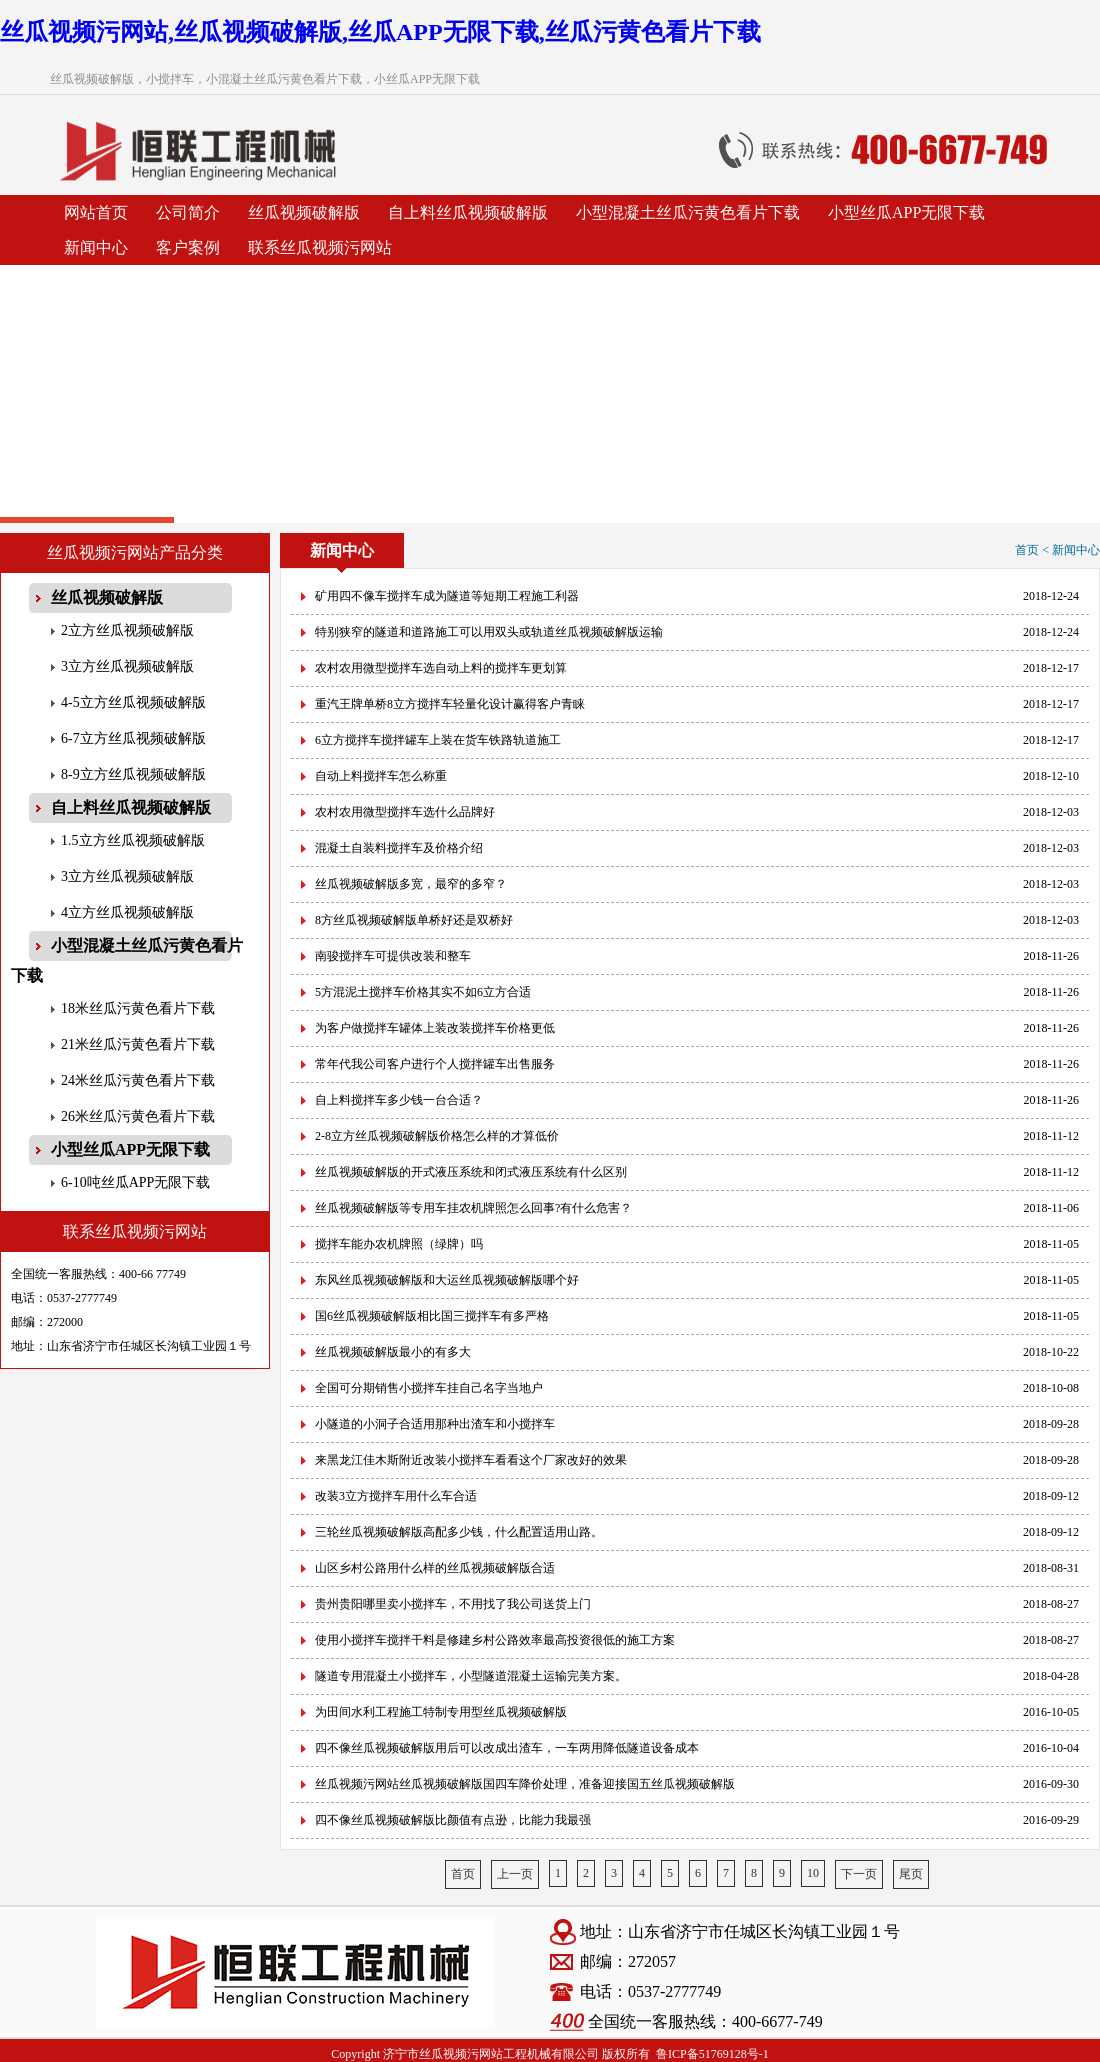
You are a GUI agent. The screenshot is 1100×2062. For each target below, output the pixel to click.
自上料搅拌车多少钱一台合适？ (399, 1100)
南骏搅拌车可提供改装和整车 (393, 956)
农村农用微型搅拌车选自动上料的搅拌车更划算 (441, 668)
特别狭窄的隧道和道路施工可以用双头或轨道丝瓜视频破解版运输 (489, 632)
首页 (463, 1874)
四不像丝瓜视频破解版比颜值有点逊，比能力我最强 (453, 1820)
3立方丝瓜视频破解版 (127, 666)
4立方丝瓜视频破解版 (127, 912)
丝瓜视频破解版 (304, 212)
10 (813, 1873)
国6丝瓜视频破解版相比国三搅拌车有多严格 (432, 1316)
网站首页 (96, 212)
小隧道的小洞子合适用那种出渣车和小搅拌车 (435, 1424)
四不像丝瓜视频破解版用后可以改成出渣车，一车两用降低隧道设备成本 (507, 1748)
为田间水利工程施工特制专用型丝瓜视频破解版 (441, 1712)
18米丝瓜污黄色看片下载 (138, 1008)
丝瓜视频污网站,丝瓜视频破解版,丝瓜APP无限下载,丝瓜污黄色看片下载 (380, 32)
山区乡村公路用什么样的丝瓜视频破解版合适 (435, 1568)
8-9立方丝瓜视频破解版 (133, 774)
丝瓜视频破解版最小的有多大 (393, 1352)
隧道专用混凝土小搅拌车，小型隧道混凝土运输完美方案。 (471, 1676)
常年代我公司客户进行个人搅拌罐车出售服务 (435, 1064)
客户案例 (188, 247)
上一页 (515, 1874)
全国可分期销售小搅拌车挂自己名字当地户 (429, 1388)
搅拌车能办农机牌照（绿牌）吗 (399, 1244)
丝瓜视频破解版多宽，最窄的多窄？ (411, 884)
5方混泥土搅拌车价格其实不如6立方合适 (423, 992)
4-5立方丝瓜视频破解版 (133, 702)
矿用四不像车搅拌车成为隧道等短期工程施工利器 (447, 596)
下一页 (859, 1874)
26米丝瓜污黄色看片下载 (138, 1116)
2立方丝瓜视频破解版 (127, 630)
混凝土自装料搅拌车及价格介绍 (399, 848)
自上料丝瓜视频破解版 (468, 212)
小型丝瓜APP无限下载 (906, 212)
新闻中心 (96, 247)
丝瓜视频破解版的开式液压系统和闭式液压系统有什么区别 (471, 1172)
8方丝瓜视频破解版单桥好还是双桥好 (414, 920)
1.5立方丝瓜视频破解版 (133, 840)
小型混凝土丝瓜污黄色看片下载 (688, 212)
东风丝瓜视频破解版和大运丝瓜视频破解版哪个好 (447, 1280)
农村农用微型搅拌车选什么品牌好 (405, 812)
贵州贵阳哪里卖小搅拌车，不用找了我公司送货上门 (453, 1604)
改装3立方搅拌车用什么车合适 (396, 1496)
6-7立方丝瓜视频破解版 (133, 738)
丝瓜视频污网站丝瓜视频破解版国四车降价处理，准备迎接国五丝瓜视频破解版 (525, 1784)
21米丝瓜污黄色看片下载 (138, 1044)
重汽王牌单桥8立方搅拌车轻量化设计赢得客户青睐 (450, 704)
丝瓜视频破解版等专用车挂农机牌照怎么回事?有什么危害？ (473, 1208)
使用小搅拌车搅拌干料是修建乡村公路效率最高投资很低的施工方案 (495, 1640)
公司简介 (188, 212)
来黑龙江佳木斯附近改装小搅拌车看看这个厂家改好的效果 (471, 1460)
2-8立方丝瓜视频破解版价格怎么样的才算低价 (437, 1136)
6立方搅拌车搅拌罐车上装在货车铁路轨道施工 (438, 740)
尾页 (911, 1874)
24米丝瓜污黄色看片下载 (138, 1080)
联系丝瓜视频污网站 (320, 247)
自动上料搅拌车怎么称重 (381, 776)
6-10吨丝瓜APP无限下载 (135, 1182)
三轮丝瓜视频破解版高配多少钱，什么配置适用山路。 (459, 1532)
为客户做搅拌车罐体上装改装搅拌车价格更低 (435, 1028)
